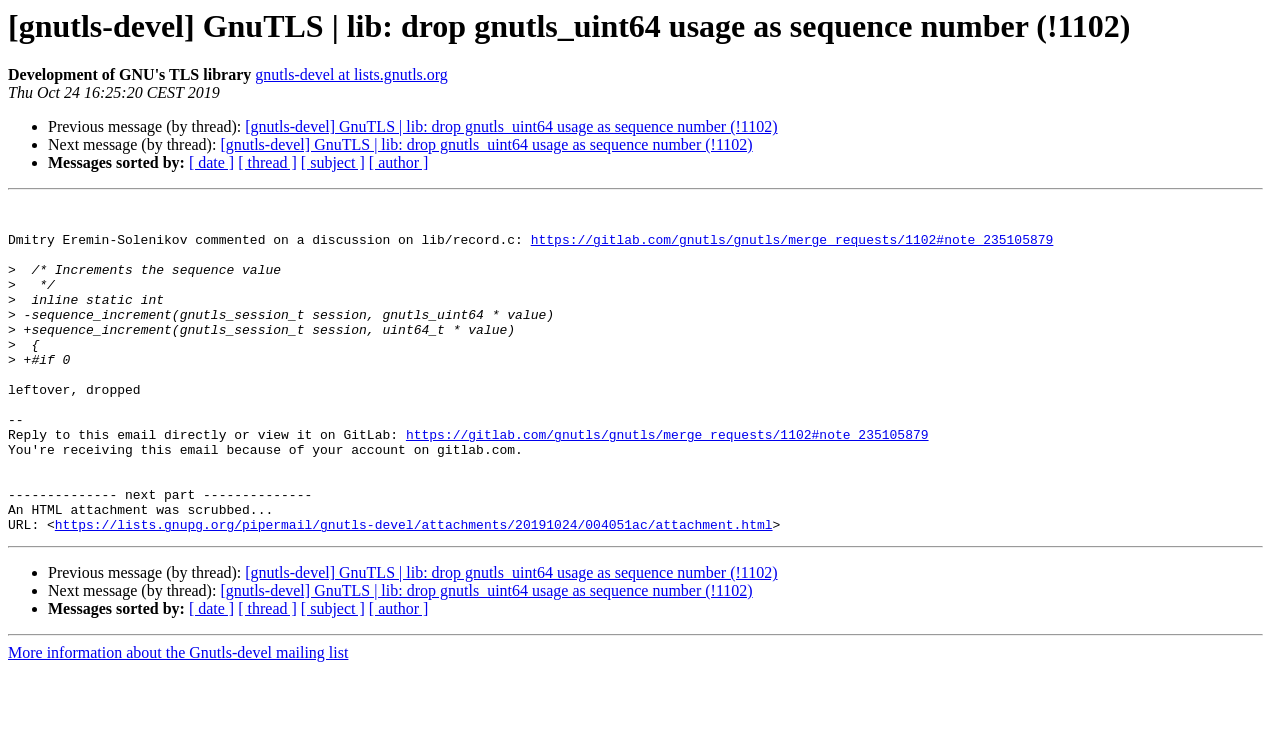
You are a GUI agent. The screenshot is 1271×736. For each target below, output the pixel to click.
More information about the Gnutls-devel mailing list (178, 718)
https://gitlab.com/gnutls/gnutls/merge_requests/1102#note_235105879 (792, 248)
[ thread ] (267, 162)
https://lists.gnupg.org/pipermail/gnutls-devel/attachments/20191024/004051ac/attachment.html (414, 590)
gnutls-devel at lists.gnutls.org (351, 74)
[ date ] (211, 162)
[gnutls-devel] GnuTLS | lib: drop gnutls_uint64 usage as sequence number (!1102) (511, 126)
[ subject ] (333, 162)
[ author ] (399, 162)
